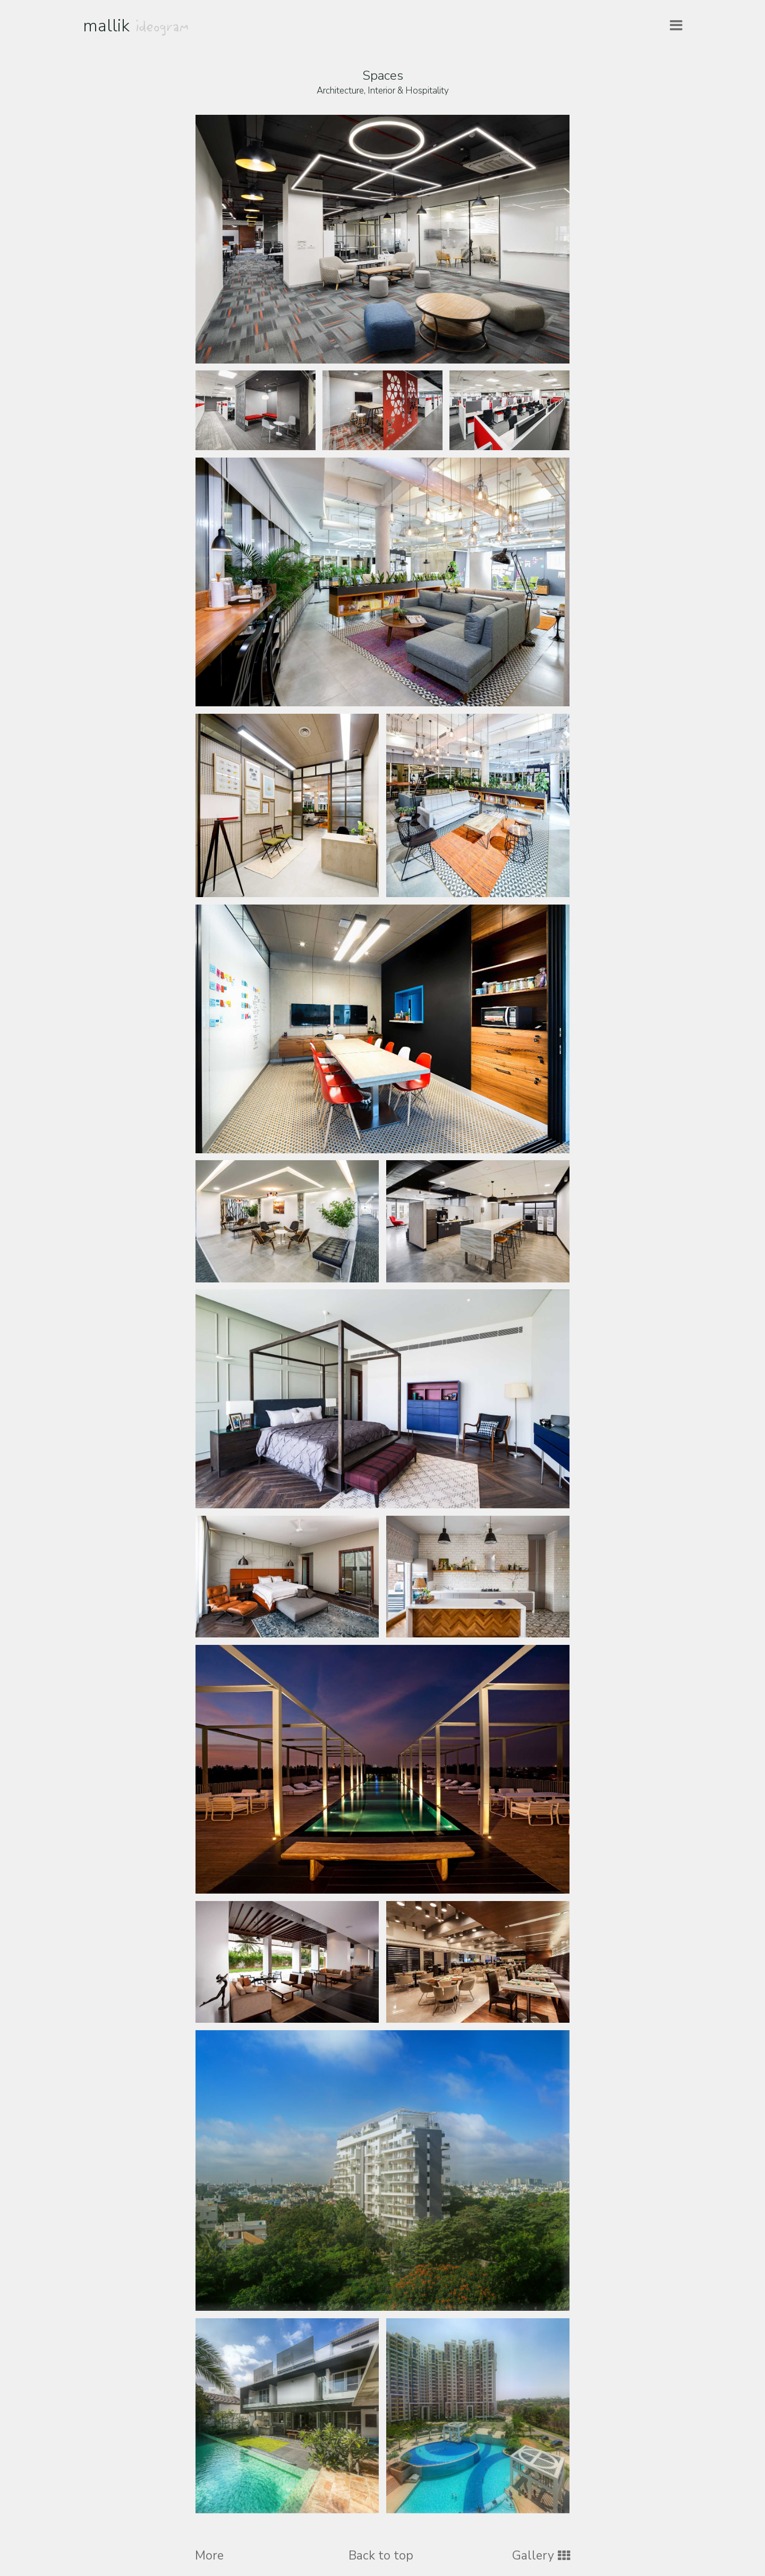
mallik (136, 25)
